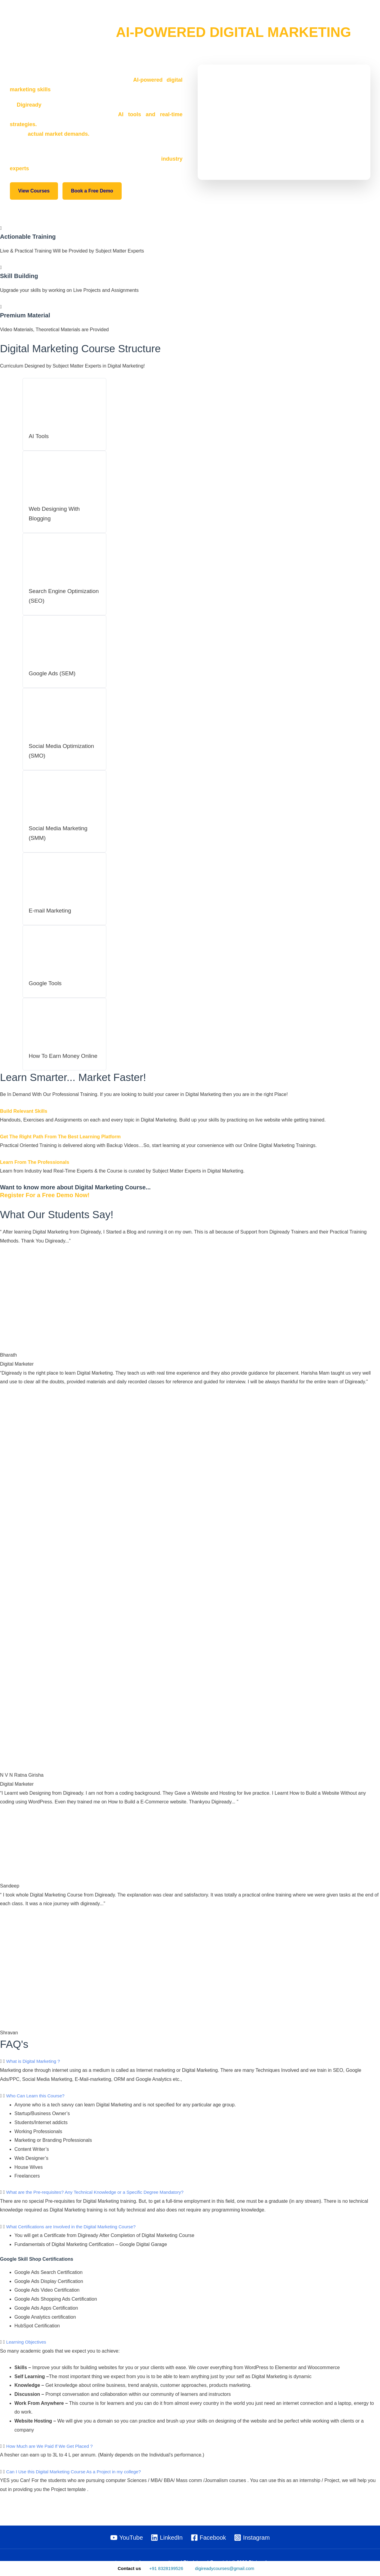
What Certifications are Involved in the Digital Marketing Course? (75, 2235)
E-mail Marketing (51, 910)
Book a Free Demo (92, 190)
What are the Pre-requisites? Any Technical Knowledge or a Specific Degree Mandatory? (100, 2201)
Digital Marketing (309, 18)
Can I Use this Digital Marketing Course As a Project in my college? (78, 2480)
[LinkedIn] (166, 2537)
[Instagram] (252, 2537)
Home (189, 18)
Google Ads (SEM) (54, 673)
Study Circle (263, 18)
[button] (367, 18)
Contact (349, 18)
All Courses (220, 18)
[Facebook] (208, 2537)
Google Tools (46, 982)
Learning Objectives (27, 2351)
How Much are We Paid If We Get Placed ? (52, 2455)
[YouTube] (126, 2537)
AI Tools (39, 436)
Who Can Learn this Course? (37, 2104)
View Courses (34, 190)
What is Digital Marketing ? (34, 2070)
